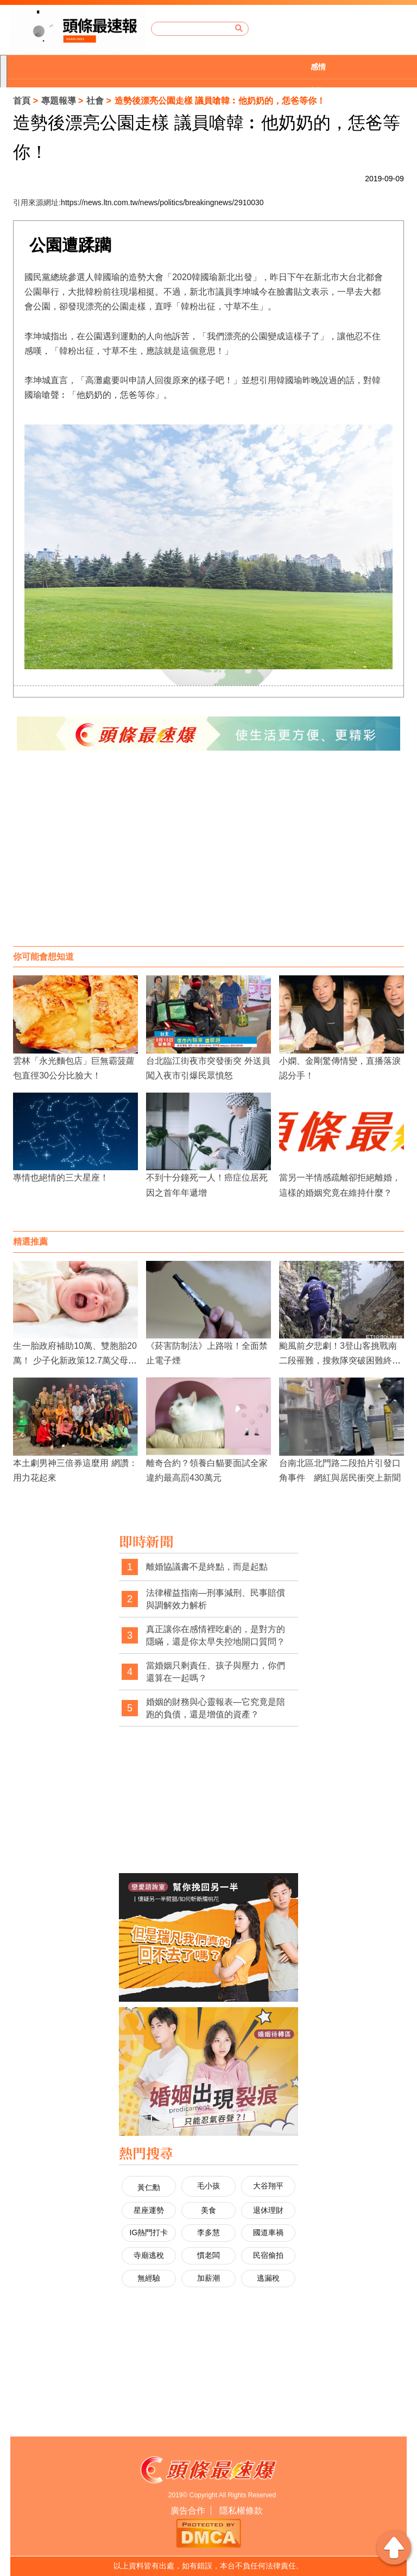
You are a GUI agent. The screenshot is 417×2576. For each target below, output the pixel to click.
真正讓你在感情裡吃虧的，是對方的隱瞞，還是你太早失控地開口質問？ (215, 1636)
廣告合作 (187, 2510)
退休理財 (268, 2210)
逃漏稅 (268, 2278)
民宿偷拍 (268, 2255)
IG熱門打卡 (149, 2232)
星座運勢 (149, 2210)
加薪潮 (208, 2278)
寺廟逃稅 (149, 2255)
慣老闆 (208, 2255)
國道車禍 (268, 2232)
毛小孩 (208, 2185)
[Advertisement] (208, 859)
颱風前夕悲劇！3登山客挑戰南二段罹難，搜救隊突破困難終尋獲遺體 (340, 1360)
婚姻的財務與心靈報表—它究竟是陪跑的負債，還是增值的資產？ (215, 1708)
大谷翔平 (268, 2185)
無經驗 (148, 2278)
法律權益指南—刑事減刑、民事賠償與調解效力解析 (215, 1599)
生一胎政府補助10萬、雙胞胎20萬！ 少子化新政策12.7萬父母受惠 (75, 1360)
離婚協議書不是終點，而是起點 (207, 1566)
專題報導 (58, 100)
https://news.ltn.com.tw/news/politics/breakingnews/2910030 (162, 202)
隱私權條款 (241, 2510)
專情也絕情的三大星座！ (61, 1177)
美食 (208, 2210)
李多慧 (208, 2232)
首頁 (21, 100)
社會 (95, 100)
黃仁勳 (148, 2187)
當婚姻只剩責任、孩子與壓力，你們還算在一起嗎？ (215, 1672)
